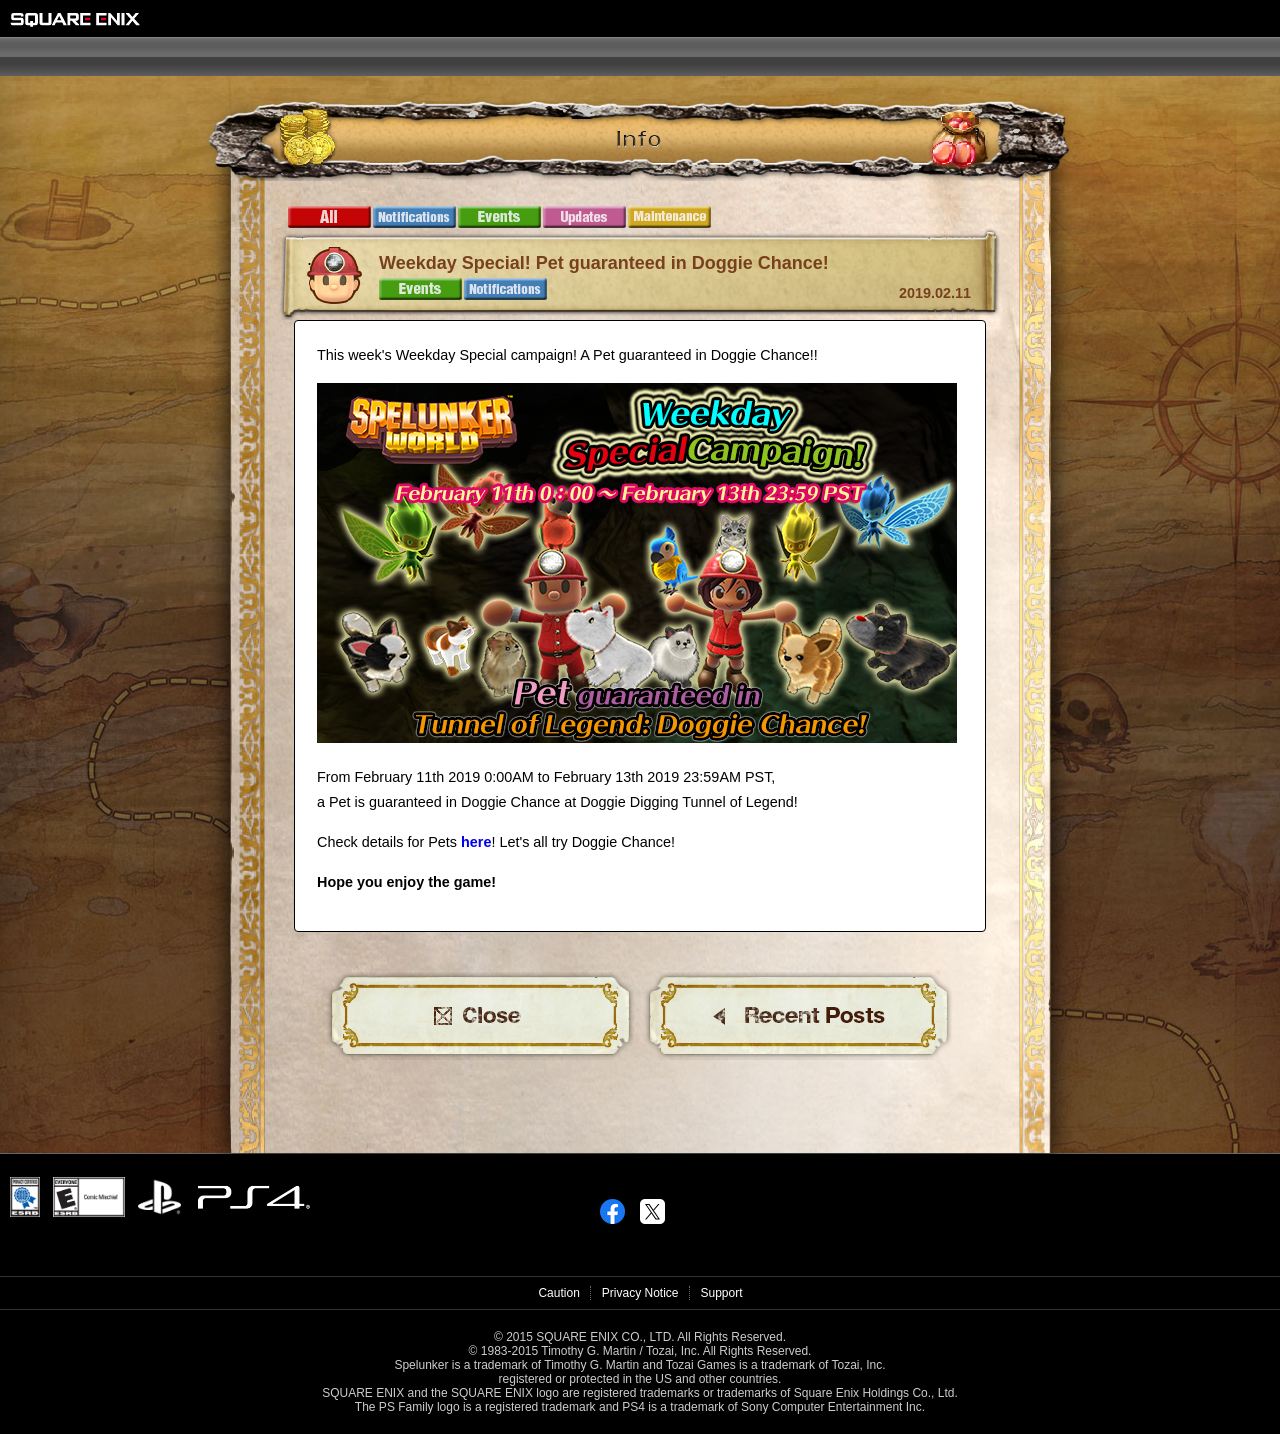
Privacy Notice (640, 1293)
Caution (558, 1293)
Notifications (414, 217)
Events (499, 217)
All (329, 217)
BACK (799, 1016)
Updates (584, 217)
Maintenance (669, 217)
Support (722, 1293)
